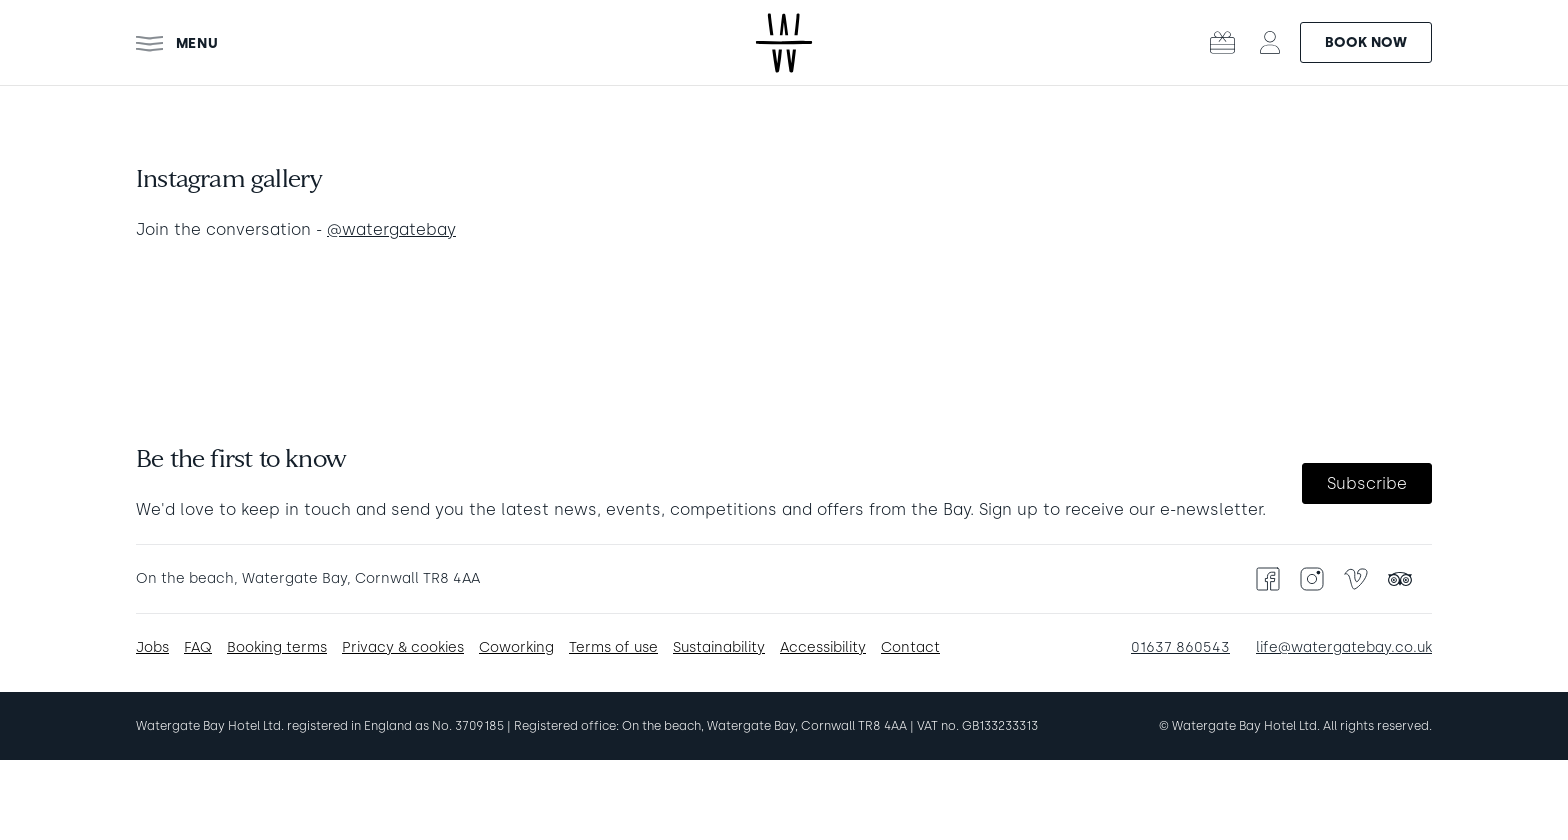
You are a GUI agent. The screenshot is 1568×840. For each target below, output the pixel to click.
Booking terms (277, 647)
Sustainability (719, 647)
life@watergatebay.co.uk (1344, 647)
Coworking (516, 647)
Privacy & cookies (403, 647)
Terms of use (613, 647)
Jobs (152, 647)
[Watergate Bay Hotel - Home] (784, 43)
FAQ (198, 647)
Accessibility (823, 647)
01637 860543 (1180, 647)
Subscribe (1367, 483)
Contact (910, 647)
